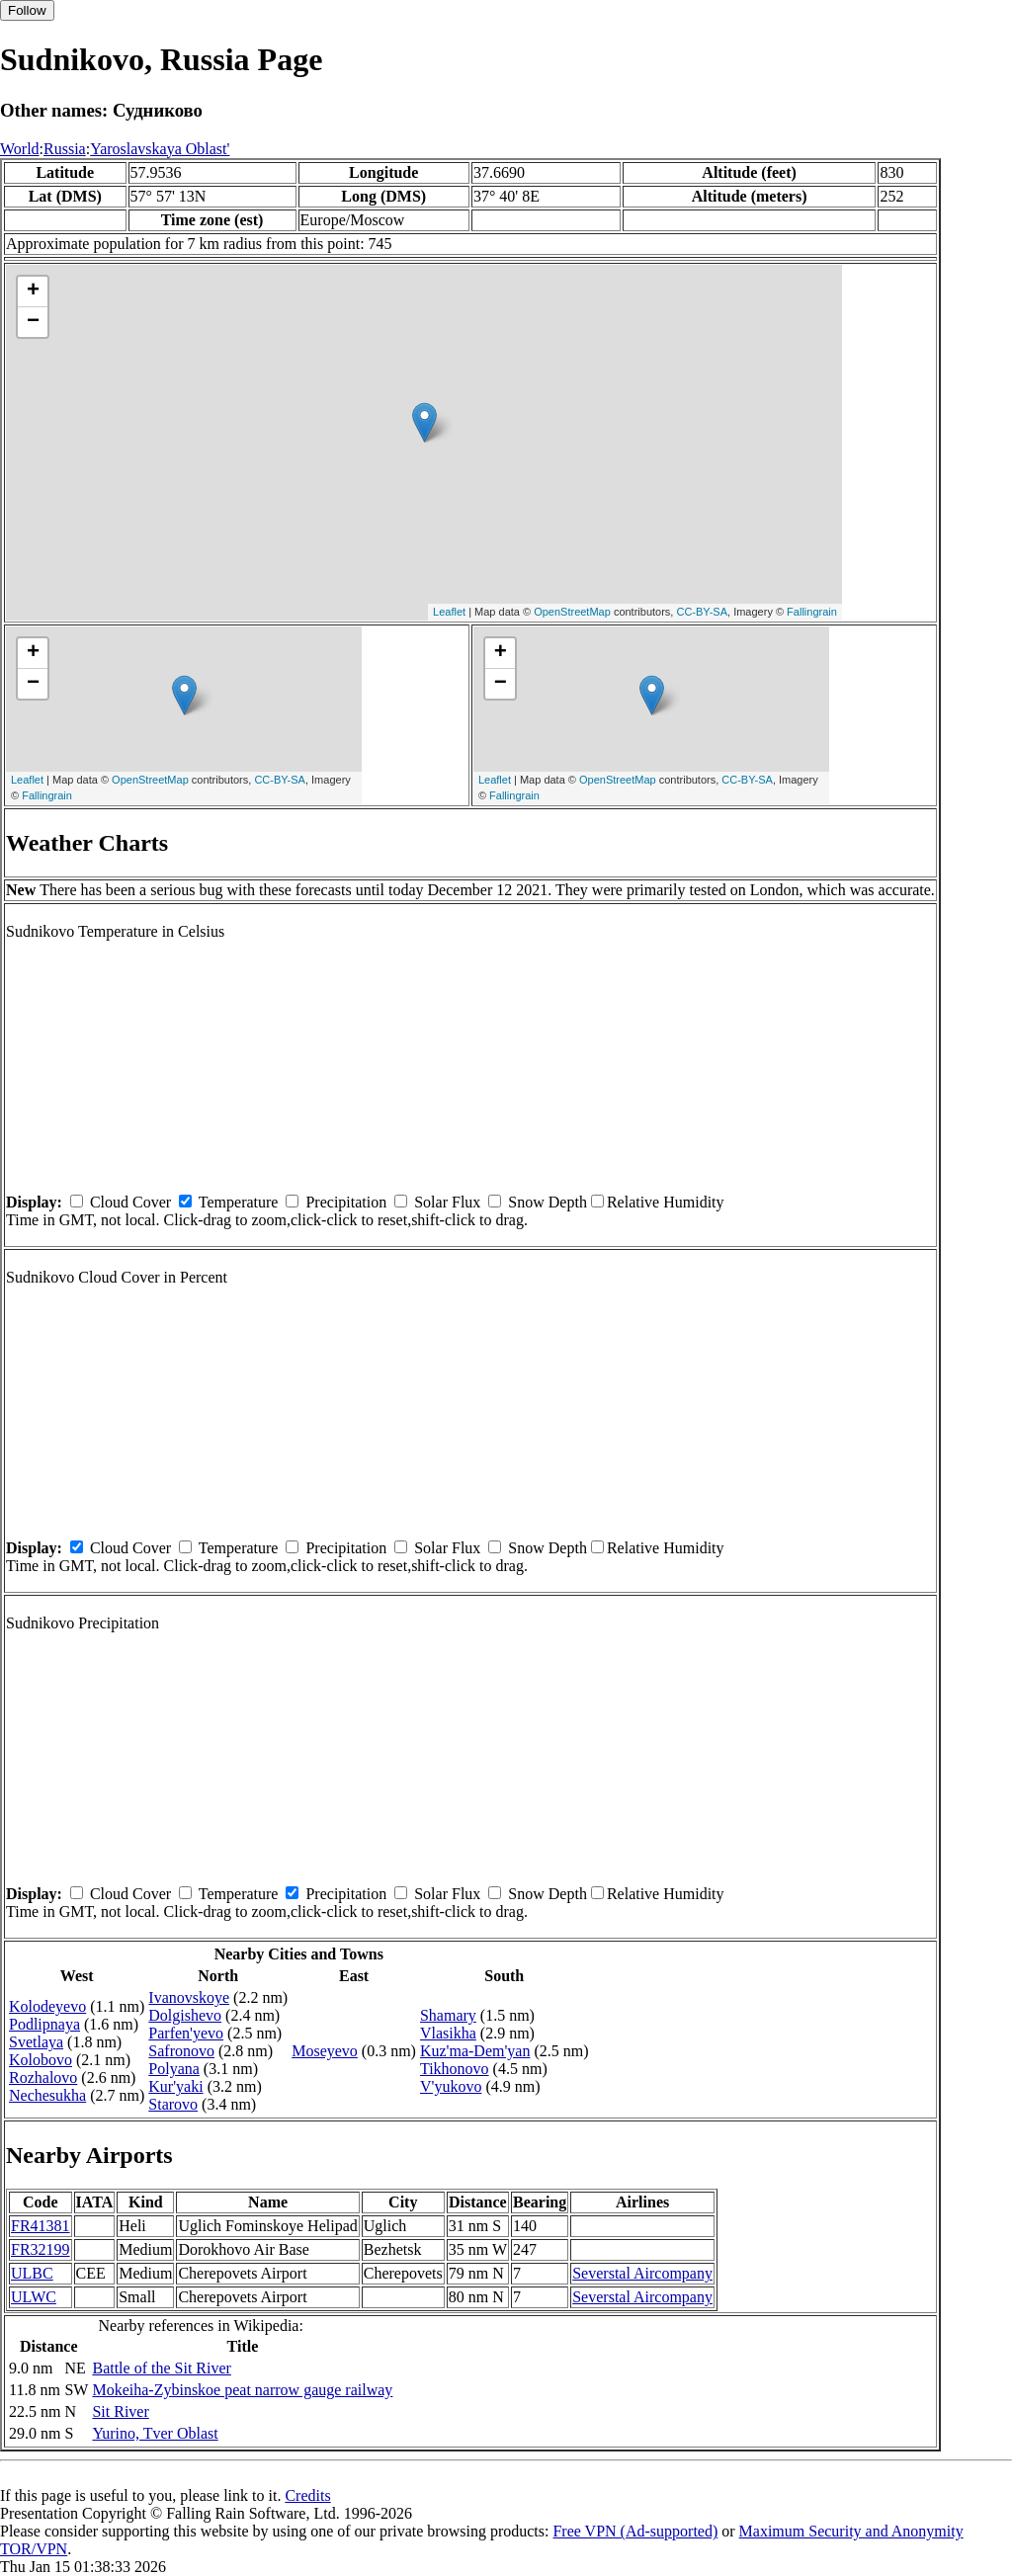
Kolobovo (40, 2059)
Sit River (120, 2411)
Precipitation (345, 1202)
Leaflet (449, 612)
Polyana (174, 2068)
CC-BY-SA (701, 612)
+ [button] (33, 291)
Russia (64, 148)
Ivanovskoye (188, 1997)
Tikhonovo (454, 2068)
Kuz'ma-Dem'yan (475, 2050)
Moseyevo (325, 2050)
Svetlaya (36, 2042)
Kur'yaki (175, 2086)
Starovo (173, 2104)
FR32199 (40, 2249)
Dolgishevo (184, 2015)
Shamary (448, 2015)
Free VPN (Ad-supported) (634, 2531)
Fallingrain (812, 612)
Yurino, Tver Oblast (154, 2433)
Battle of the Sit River (161, 2368)
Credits (307, 2495)
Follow (27, 10)
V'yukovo (450, 2086)
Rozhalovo (43, 2077)
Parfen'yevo (185, 2033)
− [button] (33, 322)
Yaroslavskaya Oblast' (159, 148)
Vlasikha (448, 2033)
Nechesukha (47, 2095)
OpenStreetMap (572, 612)
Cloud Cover (130, 1202)
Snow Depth (547, 1202)
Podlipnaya (44, 2024)
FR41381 (40, 2225)
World (20, 148)
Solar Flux (447, 1202)
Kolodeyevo (47, 2006)
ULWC (33, 2296)
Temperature (239, 1202)
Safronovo (181, 2050)
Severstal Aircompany (642, 2273)
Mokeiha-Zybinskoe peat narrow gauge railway (242, 2389)
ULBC (32, 2273)
